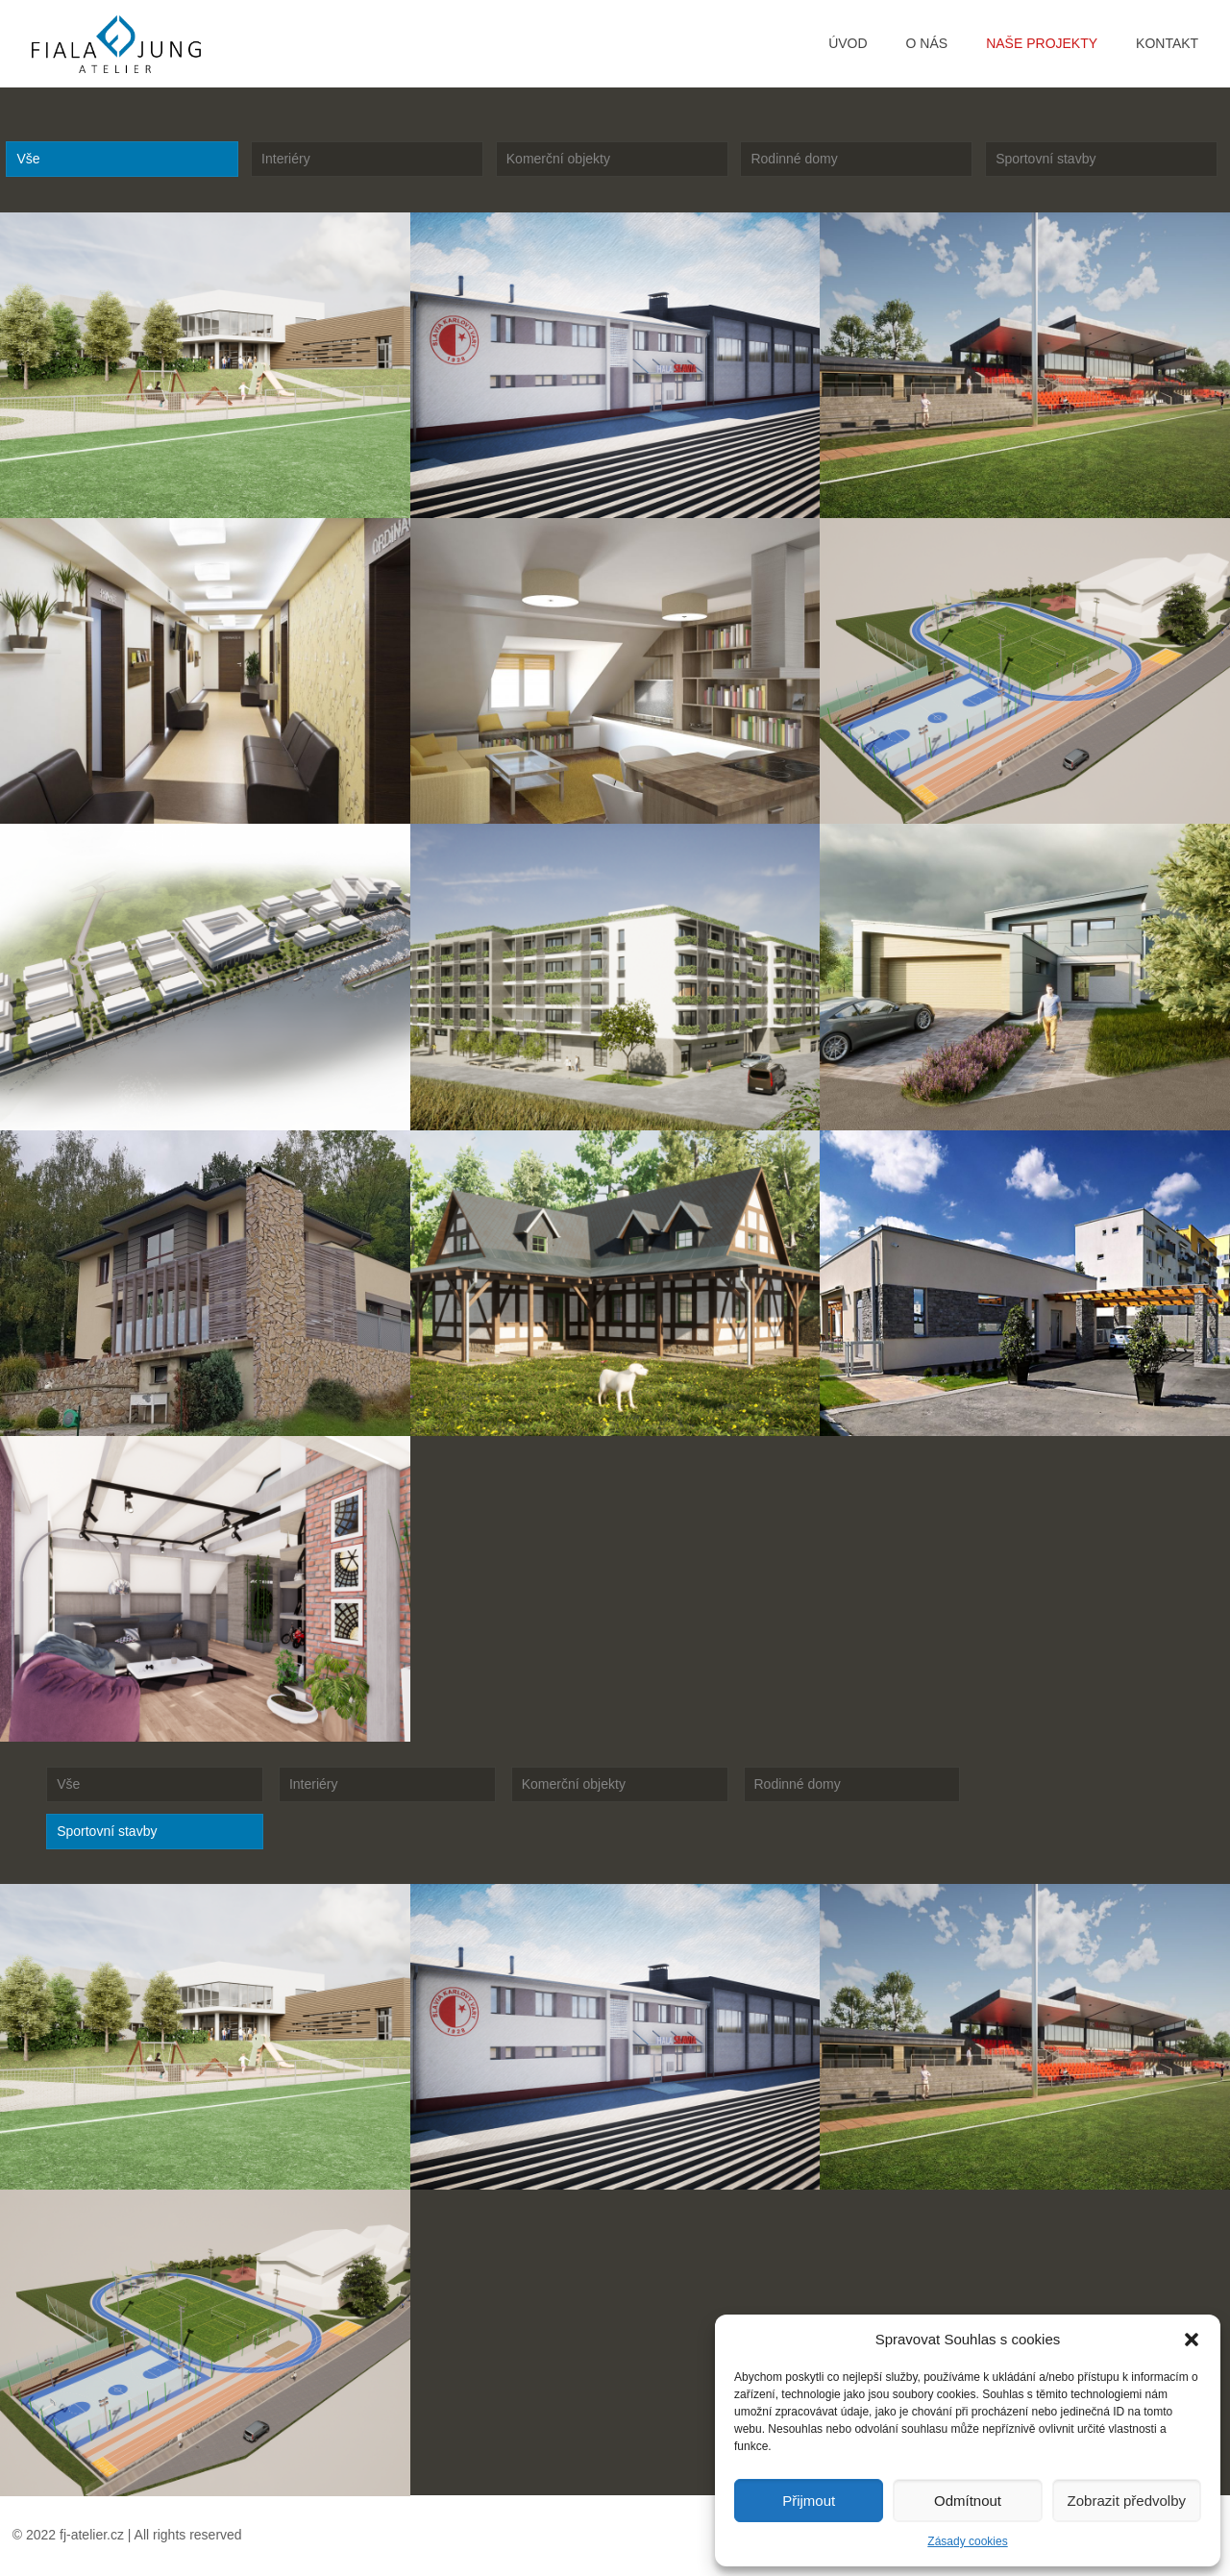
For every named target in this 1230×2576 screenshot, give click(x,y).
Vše (27, 158)
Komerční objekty (558, 158)
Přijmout (808, 2500)
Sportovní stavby (1045, 158)
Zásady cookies (967, 2541)
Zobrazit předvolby (1127, 2500)
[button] (1191, 2339)
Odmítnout (967, 2500)
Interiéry (285, 158)
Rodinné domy (793, 158)
